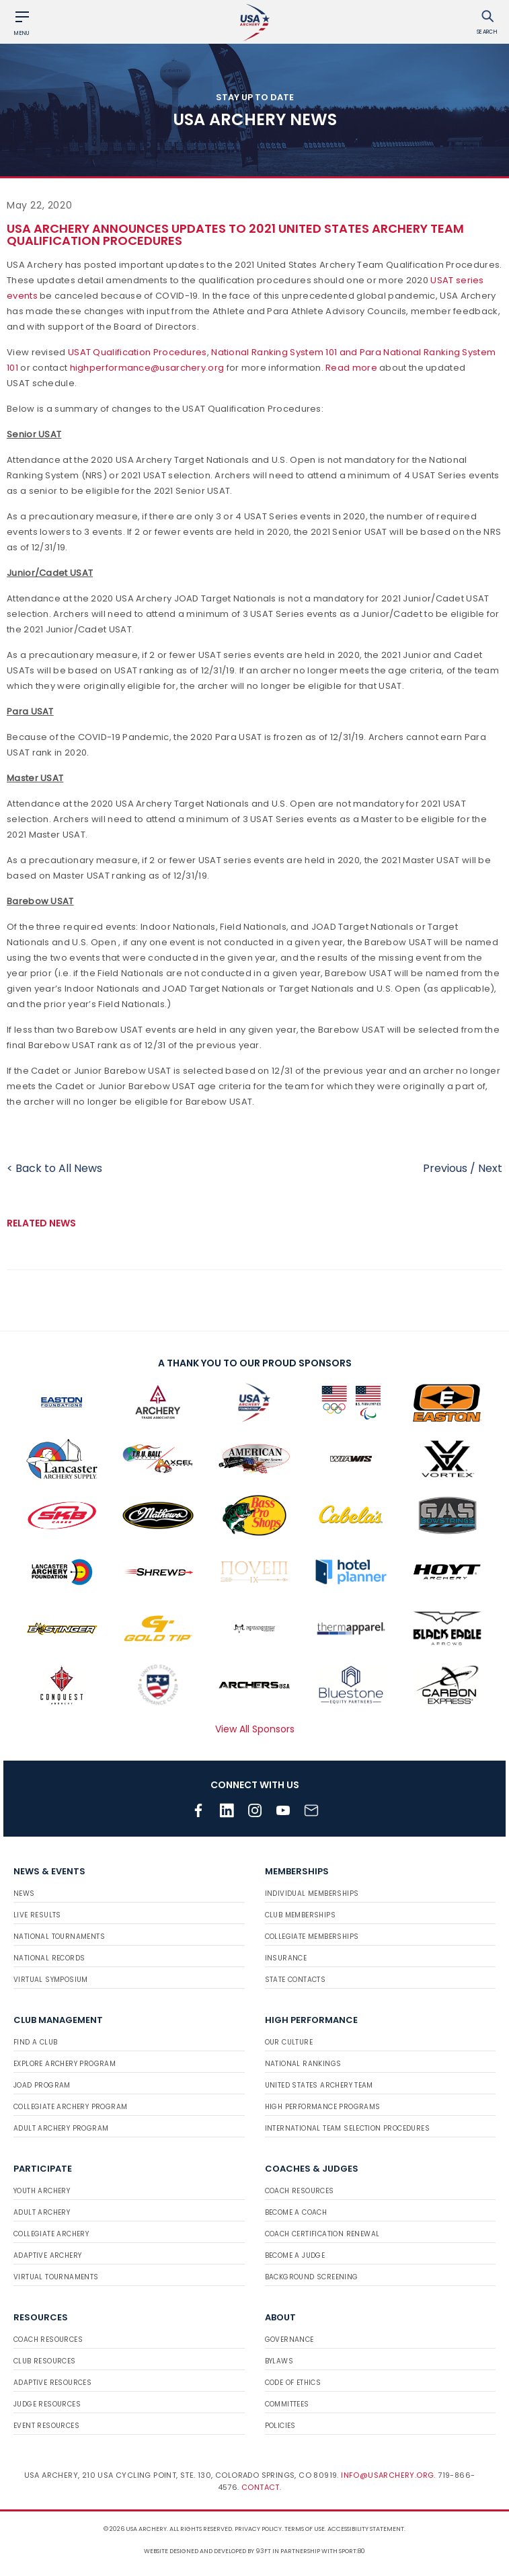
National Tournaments (59, 1936)
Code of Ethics (293, 2383)
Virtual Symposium (50, 1980)
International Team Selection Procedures (347, 2128)
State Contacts (295, 1980)
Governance (289, 2339)
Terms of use (304, 2529)
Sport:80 (352, 2551)
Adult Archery (41, 2212)
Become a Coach (296, 2212)
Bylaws (279, 2361)
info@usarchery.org (387, 2475)
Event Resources (46, 2426)
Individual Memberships (312, 1893)
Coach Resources (299, 2191)
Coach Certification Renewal (322, 2234)
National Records (49, 1958)
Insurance (286, 1958)
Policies (280, 2426)
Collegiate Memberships (312, 1936)
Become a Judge (295, 2255)
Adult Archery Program (60, 2128)
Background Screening (311, 2277)
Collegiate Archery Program (70, 2107)
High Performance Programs (323, 2107)
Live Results (37, 1915)
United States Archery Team (319, 2085)
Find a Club (35, 2042)
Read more (351, 367)
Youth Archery (41, 2191)
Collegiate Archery (51, 2234)
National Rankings (303, 2064)
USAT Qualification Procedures (137, 352)
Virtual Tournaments (56, 2277)
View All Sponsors (255, 1729)
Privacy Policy (258, 2529)
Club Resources (44, 2361)
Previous (445, 1168)
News (24, 1893)
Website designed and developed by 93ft (207, 2551)
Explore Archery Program (64, 2064)
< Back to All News (54, 1168)
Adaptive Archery (47, 2255)
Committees (287, 2404)
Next (490, 1168)
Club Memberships (300, 1915)
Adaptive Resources (52, 2383)
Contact (260, 2487)
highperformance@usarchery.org (147, 367)
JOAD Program (42, 2085)
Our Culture (289, 2042)
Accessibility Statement (365, 2529)
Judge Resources (47, 2404)
